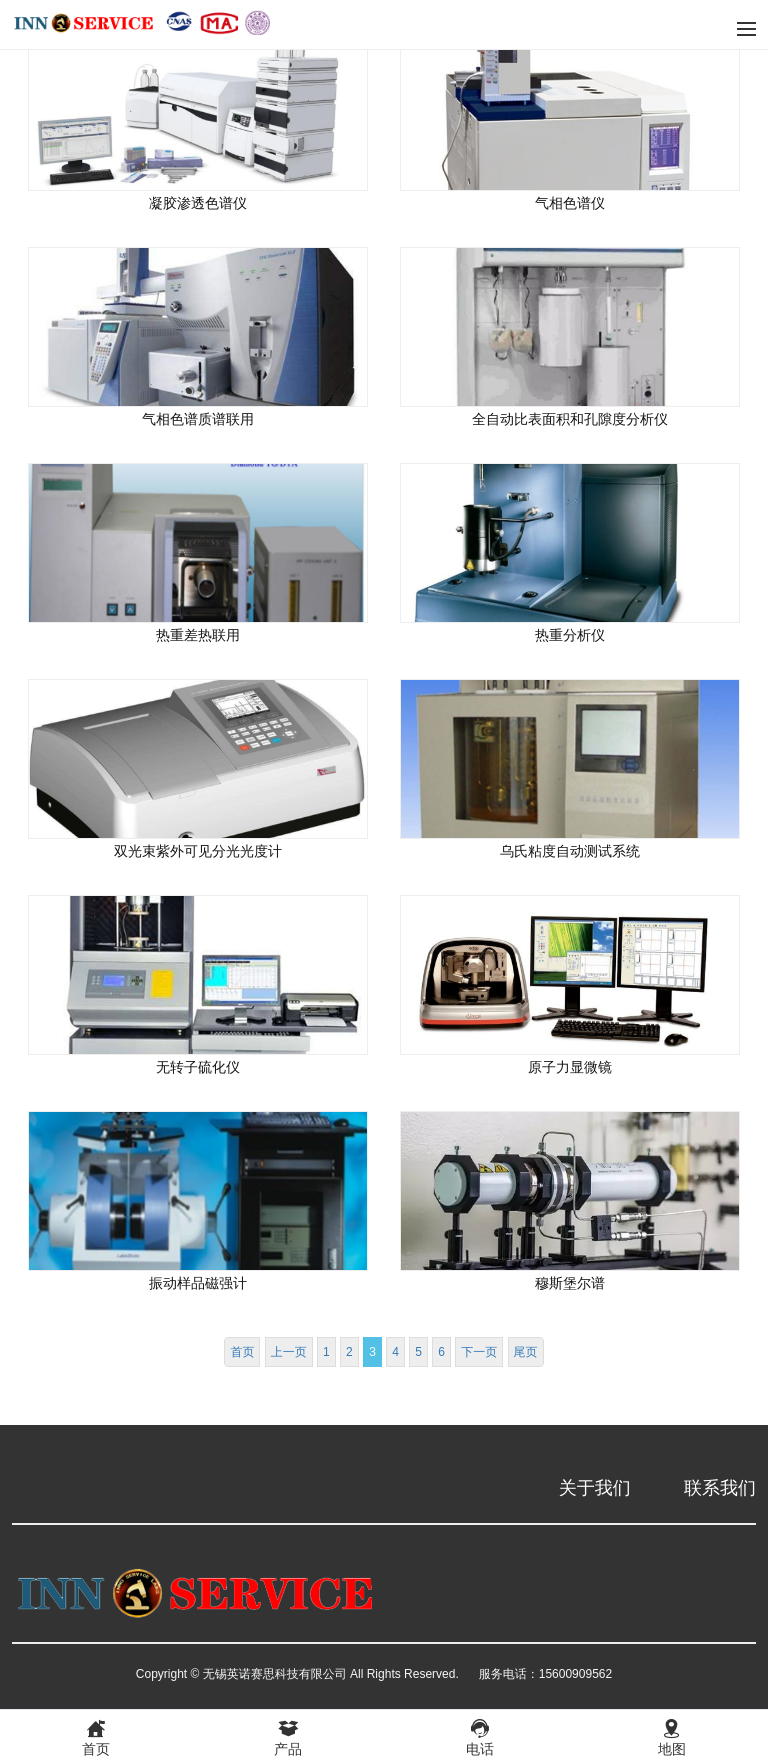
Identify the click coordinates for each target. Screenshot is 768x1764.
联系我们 (720, 1488)
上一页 (289, 1352)
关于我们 (595, 1488)
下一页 (479, 1352)
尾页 (526, 1352)
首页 (242, 1352)
